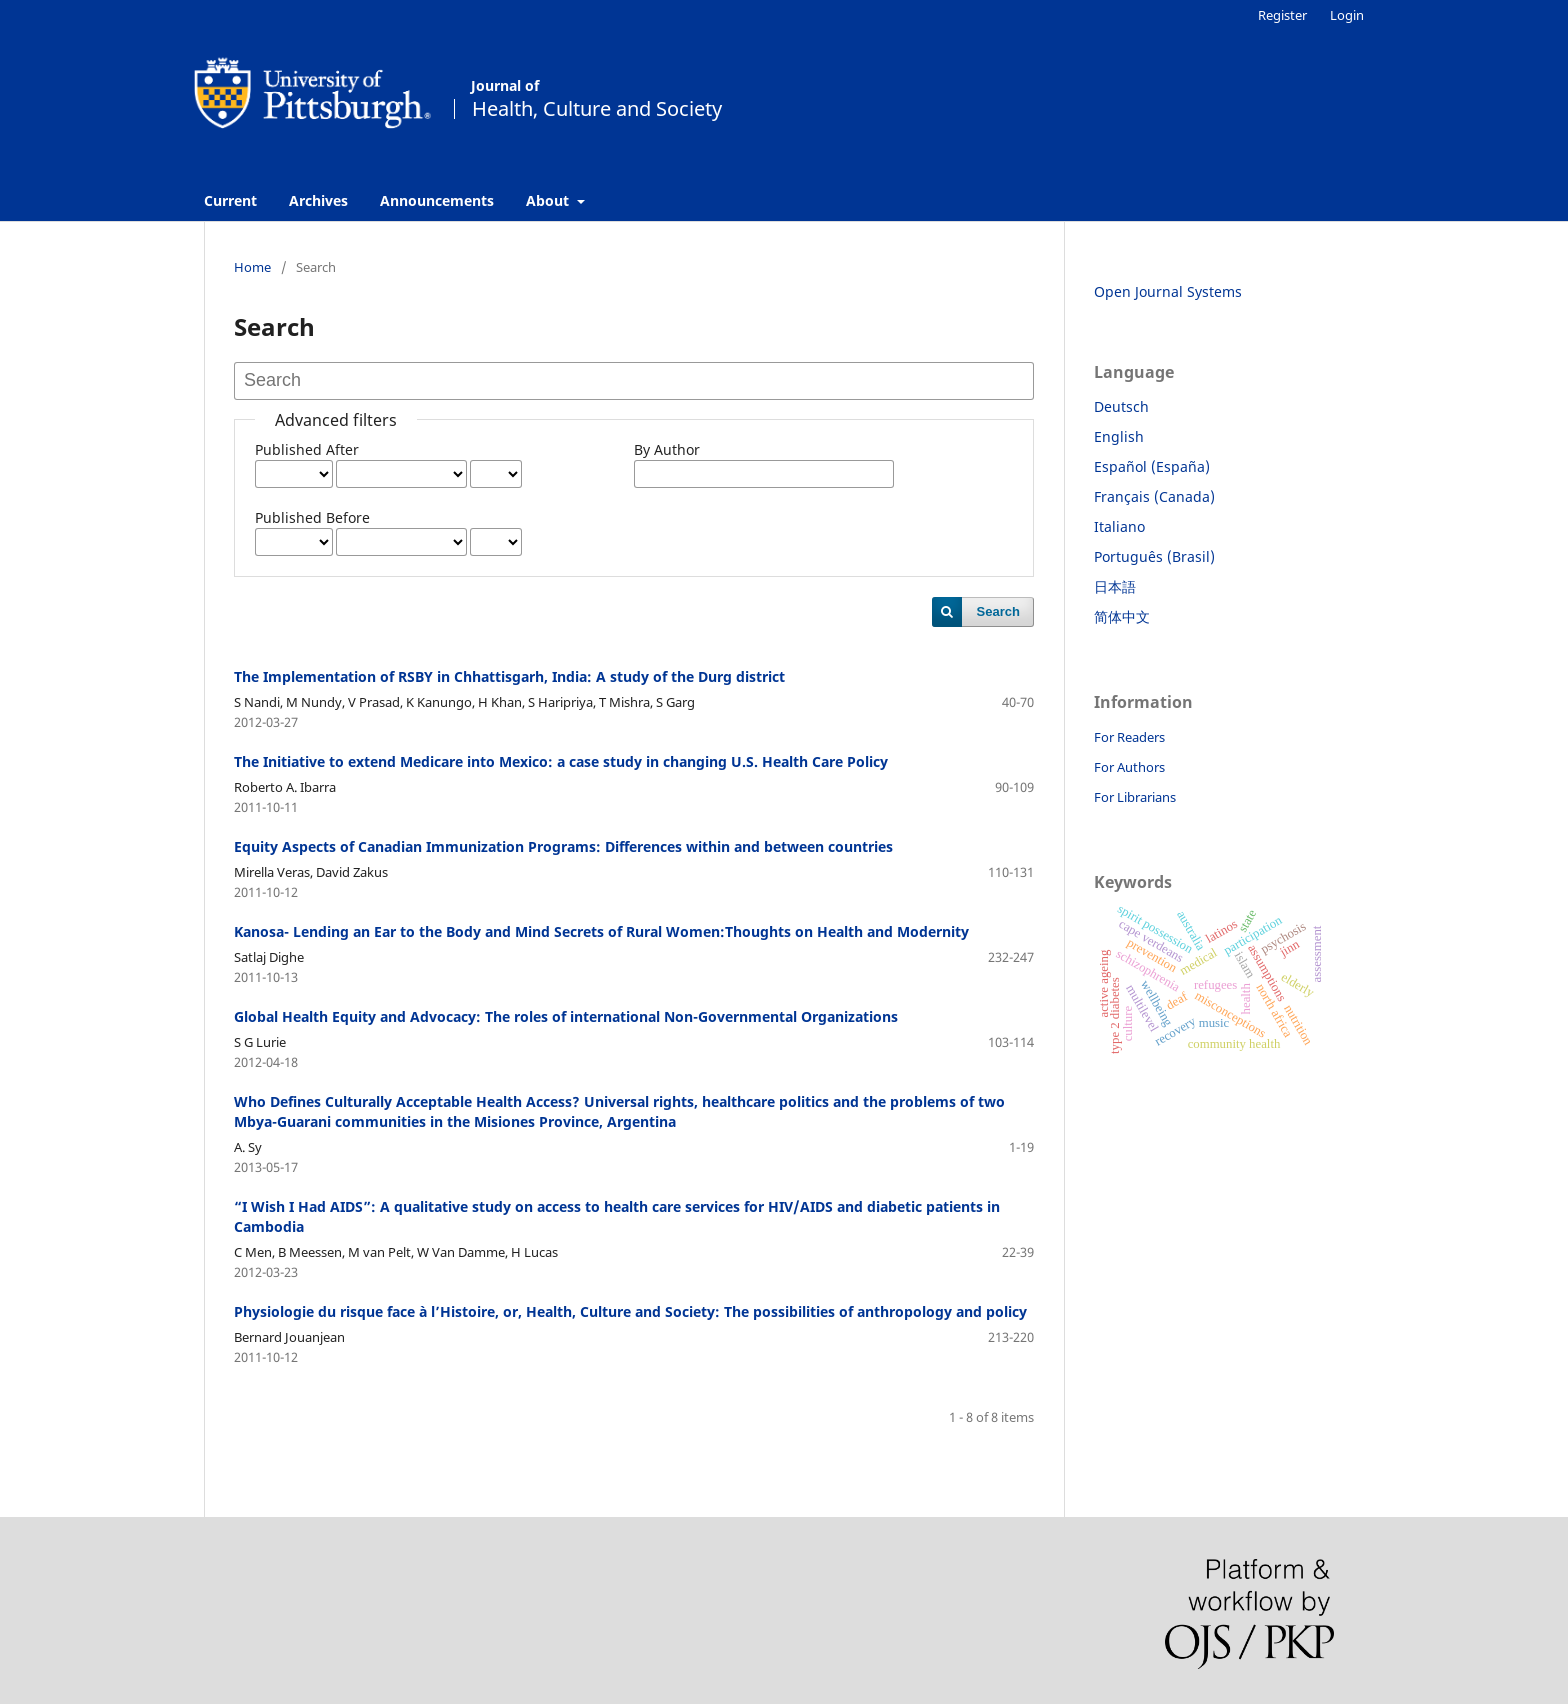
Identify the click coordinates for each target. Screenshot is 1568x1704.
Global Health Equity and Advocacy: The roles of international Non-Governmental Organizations (566, 1016)
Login (1347, 15)
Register (1282, 15)
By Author (667, 449)
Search (998, 611)
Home (252, 267)
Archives (318, 200)
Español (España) (1152, 466)
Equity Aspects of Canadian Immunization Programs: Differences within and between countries (563, 846)
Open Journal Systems (1168, 291)
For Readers (1129, 737)
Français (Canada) (1154, 496)
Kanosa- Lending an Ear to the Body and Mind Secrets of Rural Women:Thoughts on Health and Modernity (601, 931)
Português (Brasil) (1154, 556)
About (549, 200)
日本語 (1115, 586)
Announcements (437, 200)
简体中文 (1122, 616)
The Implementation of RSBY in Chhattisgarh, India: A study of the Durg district (509, 676)
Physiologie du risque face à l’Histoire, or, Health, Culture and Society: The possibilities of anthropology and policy (630, 1311)
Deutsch (1121, 406)
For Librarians (1135, 797)
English (1119, 436)
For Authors (1129, 767)
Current (230, 200)
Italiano (1119, 526)
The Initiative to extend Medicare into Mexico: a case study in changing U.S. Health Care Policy (561, 761)
